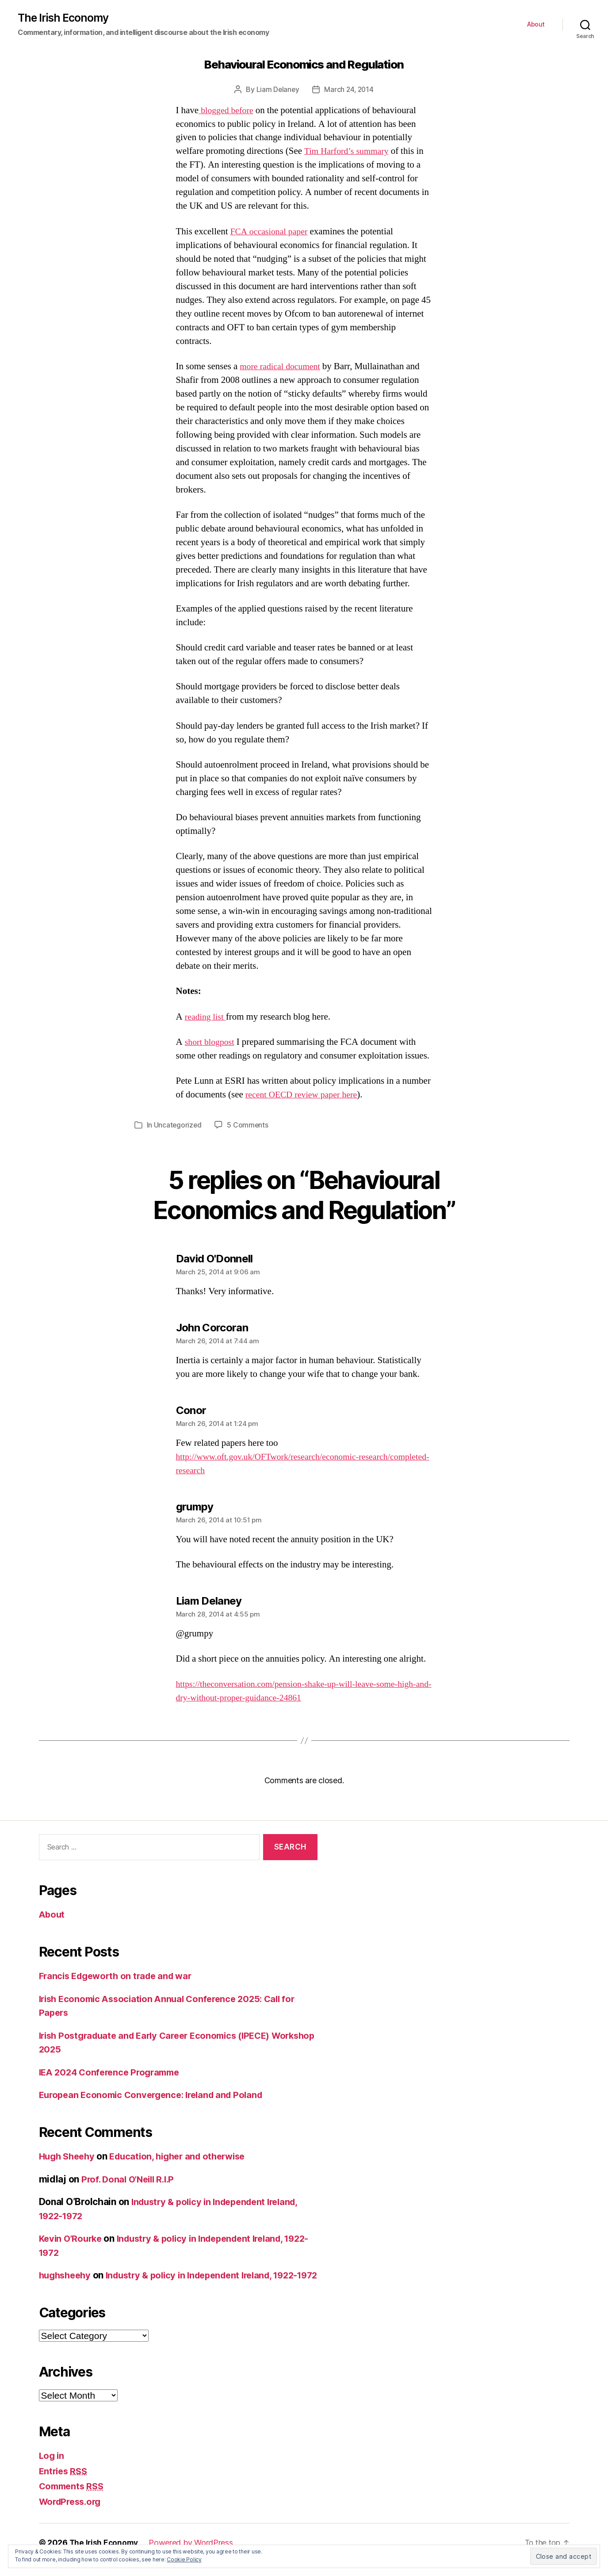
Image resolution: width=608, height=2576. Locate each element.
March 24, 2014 (349, 90)
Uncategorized (178, 1125)
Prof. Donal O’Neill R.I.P (130, 2179)
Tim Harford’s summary (349, 152)
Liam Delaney (277, 90)
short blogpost (211, 1042)
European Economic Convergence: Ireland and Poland (156, 2095)
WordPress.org (72, 2515)
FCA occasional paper (271, 232)
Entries (64, 2485)
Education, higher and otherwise (185, 2156)
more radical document (282, 367)
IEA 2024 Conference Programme (113, 2072)
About (536, 24)
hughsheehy (67, 2275)
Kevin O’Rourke (72, 2238)
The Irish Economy (65, 18)
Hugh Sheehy (69, 2156)
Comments (73, 2500)
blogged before (227, 111)
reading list (207, 1017)
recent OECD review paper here (304, 1095)
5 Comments (248, 1125)
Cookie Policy (184, 2559)
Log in (52, 2469)
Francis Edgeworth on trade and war (119, 1976)
